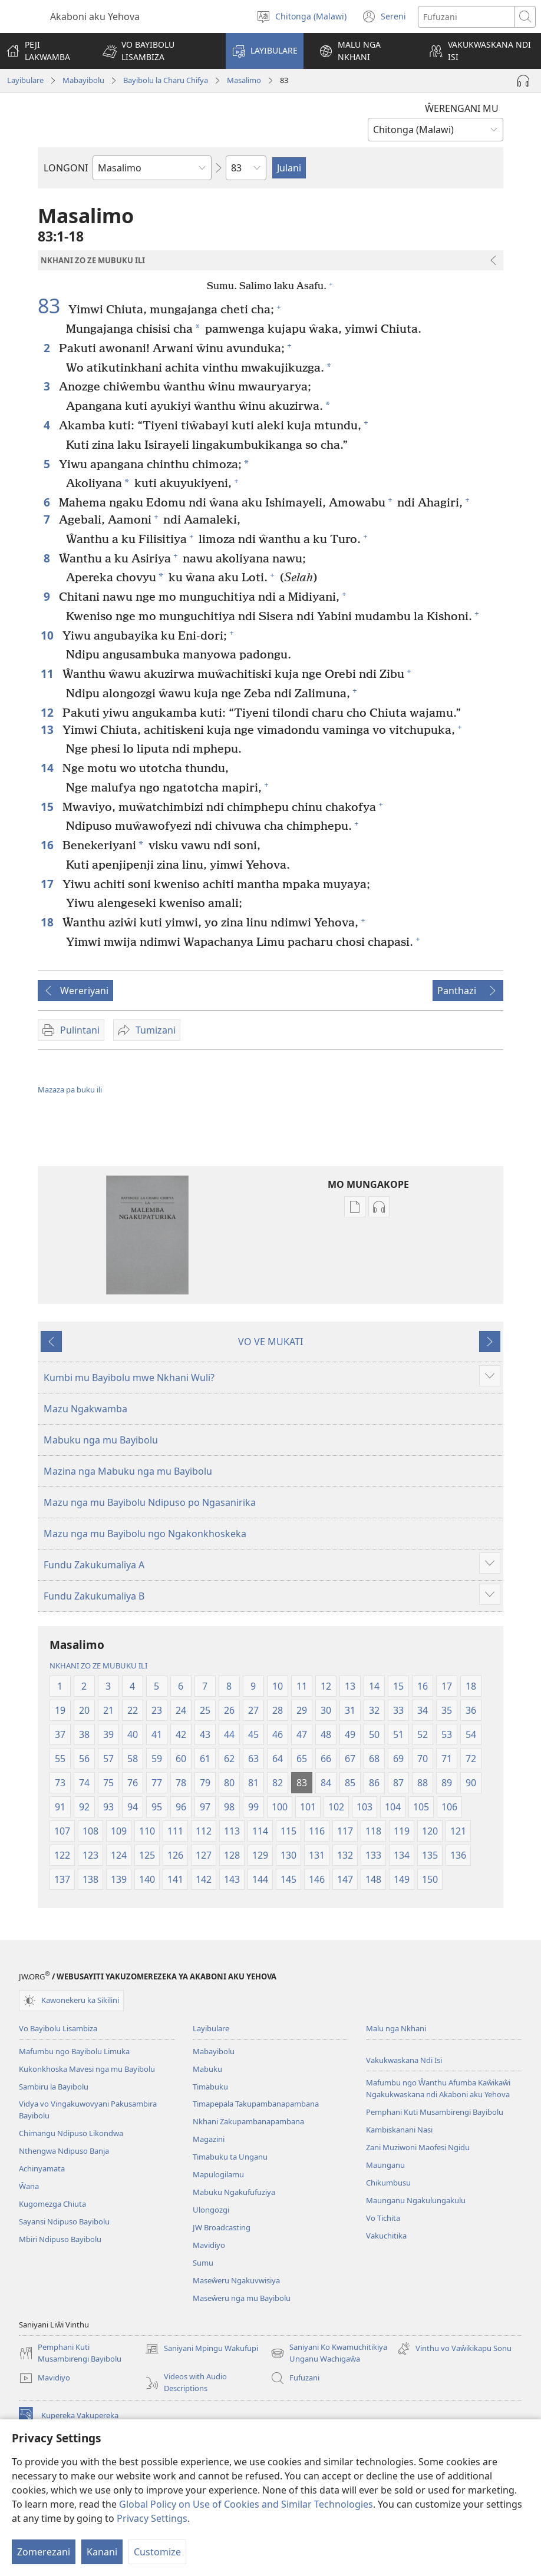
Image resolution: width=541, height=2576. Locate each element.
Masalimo (244, 80)
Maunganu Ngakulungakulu (416, 2200)
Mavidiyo (209, 2245)
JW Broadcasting (221, 2227)
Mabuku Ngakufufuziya (234, 2192)
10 (49, 635)
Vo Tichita (383, 2218)
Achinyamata (42, 2168)
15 (49, 806)
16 (49, 845)
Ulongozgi (211, 2209)
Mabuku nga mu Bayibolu (101, 1439)
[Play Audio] (523, 80)
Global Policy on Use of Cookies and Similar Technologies (246, 2504)
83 (51, 305)
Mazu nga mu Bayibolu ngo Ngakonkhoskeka (145, 1533)
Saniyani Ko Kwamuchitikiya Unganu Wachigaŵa (328, 2353)
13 (49, 729)
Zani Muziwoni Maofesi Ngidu (418, 2147)
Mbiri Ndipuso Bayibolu (60, 2239)
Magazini (209, 2139)
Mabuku (207, 2069)
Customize (157, 2551)
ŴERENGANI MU (462, 108)
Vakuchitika (386, 2235)
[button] (157, 51)
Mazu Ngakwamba (85, 1408)
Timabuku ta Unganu (230, 2156)
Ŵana (29, 2186)
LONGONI (66, 167)
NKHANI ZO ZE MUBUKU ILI (98, 1665)
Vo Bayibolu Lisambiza (58, 2028)
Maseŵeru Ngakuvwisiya (236, 2280)
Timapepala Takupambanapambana (256, 2103)
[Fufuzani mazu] (466, 17)
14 (49, 768)
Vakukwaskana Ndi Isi (404, 2060)
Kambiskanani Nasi (399, 2129)
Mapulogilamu (218, 2174)
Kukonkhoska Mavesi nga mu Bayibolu (87, 2069)
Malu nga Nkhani (396, 2028)
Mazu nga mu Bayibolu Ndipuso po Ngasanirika (150, 1502)
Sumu (203, 2262)
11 (49, 673)
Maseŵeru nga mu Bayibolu (242, 2298)
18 (49, 922)
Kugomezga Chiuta (52, 2203)
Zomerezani (43, 2551)
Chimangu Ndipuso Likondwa (71, 2133)
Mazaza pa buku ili (70, 1089)
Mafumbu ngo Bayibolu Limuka (74, 2051)
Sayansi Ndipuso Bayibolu (64, 2221)
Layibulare (25, 80)
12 (49, 712)
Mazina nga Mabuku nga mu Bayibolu (128, 1471)
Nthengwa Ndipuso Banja (64, 2150)
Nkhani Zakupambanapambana (248, 2121)
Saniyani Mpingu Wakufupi (201, 2349)
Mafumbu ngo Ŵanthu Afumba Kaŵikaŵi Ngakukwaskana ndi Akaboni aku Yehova (438, 2088)
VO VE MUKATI (270, 1341)
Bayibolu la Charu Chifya (165, 80)
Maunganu (385, 2165)
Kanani (102, 2551)
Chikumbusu (388, 2182)
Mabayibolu (83, 80)
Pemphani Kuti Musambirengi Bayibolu (434, 2112)
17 (49, 884)
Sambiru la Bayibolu (53, 2086)
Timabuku (210, 2086)
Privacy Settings (152, 2518)
